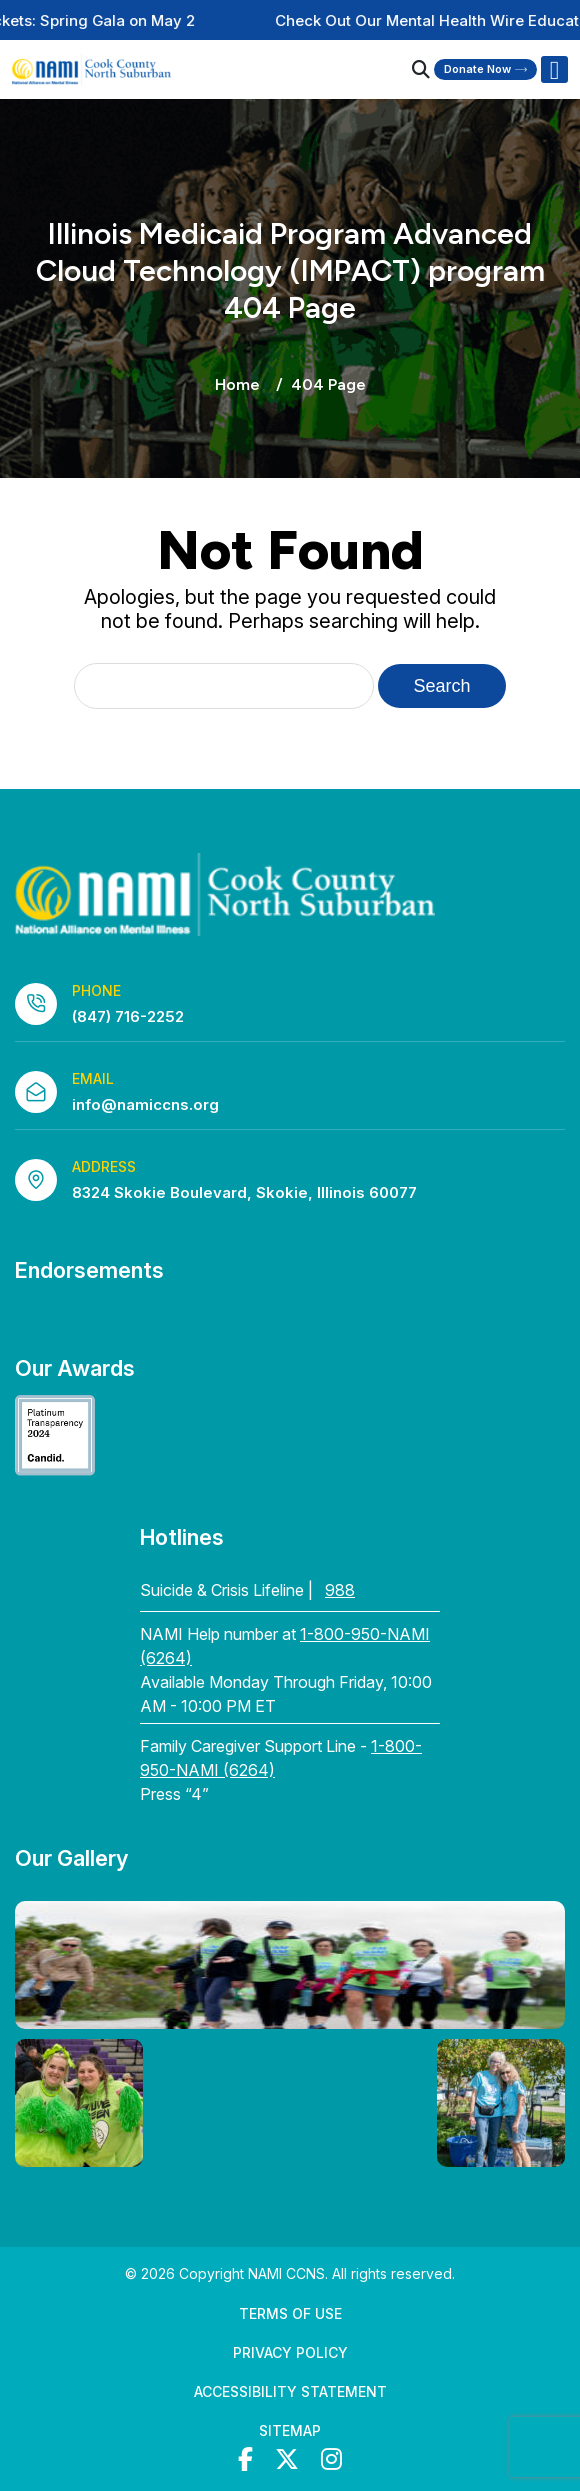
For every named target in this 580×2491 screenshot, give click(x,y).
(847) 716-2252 (128, 1016)
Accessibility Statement (290, 2391)
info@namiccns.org (145, 1104)
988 (340, 1590)
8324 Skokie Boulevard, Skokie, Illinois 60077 (244, 1192)
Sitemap (290, 2430)
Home (237, 384)
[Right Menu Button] (554, 70)
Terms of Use (290, 2313)
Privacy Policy (290, 2352)
